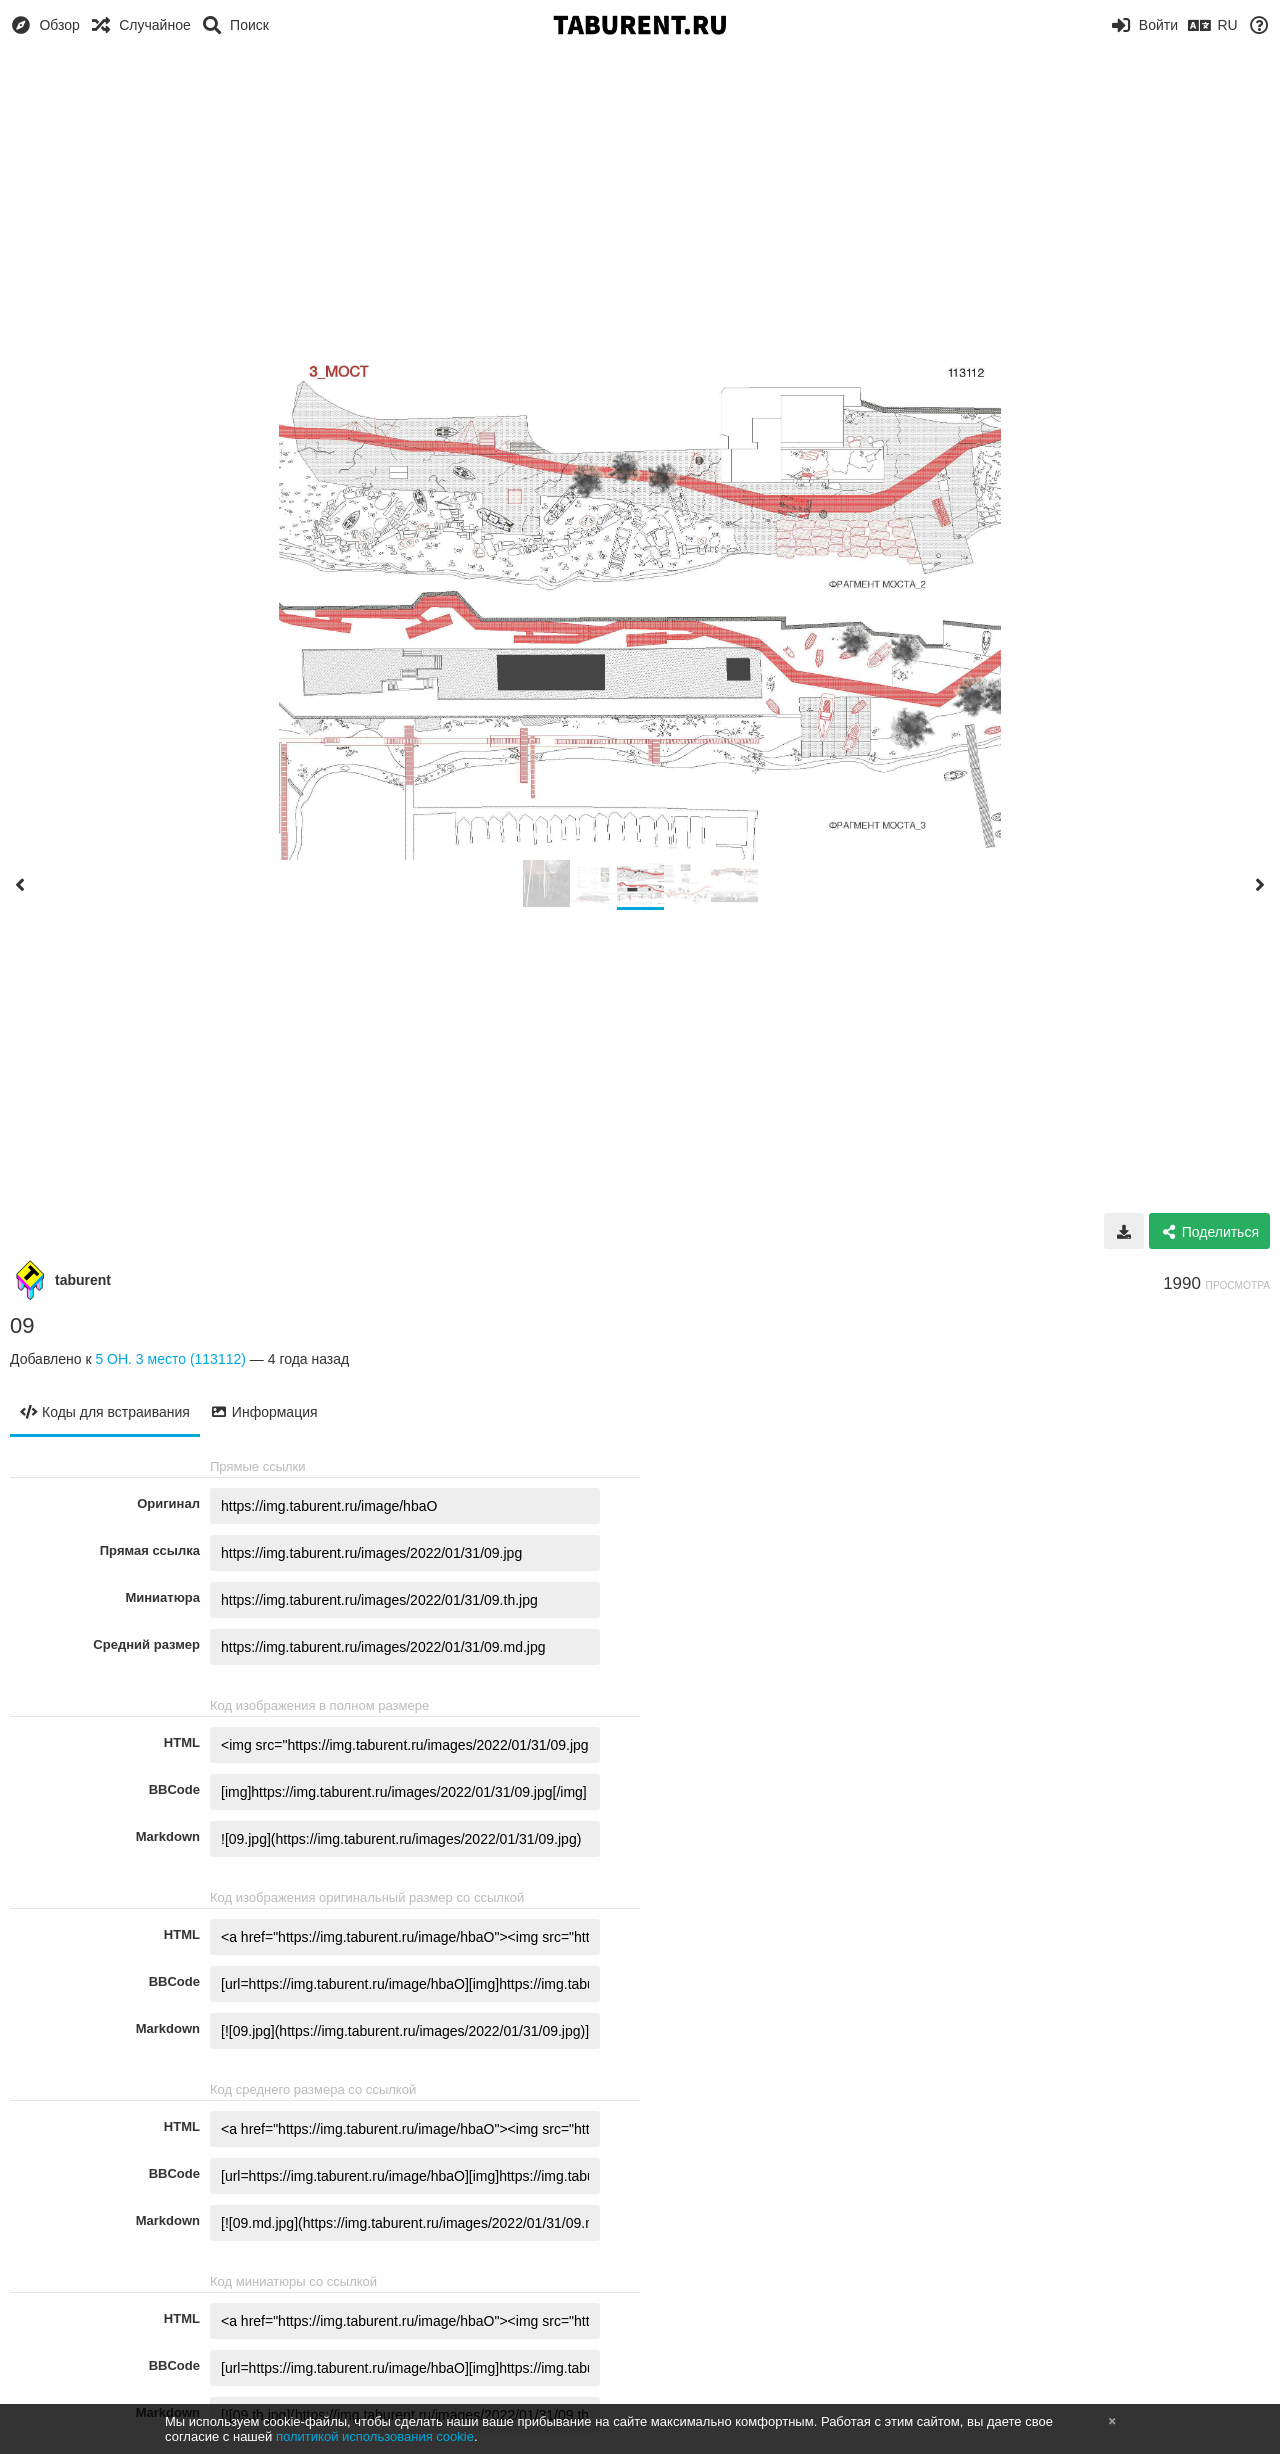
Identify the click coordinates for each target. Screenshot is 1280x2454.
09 (22, 1325)
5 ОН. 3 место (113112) (170, 1359)
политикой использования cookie (375, 2436)
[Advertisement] (640, 200)
